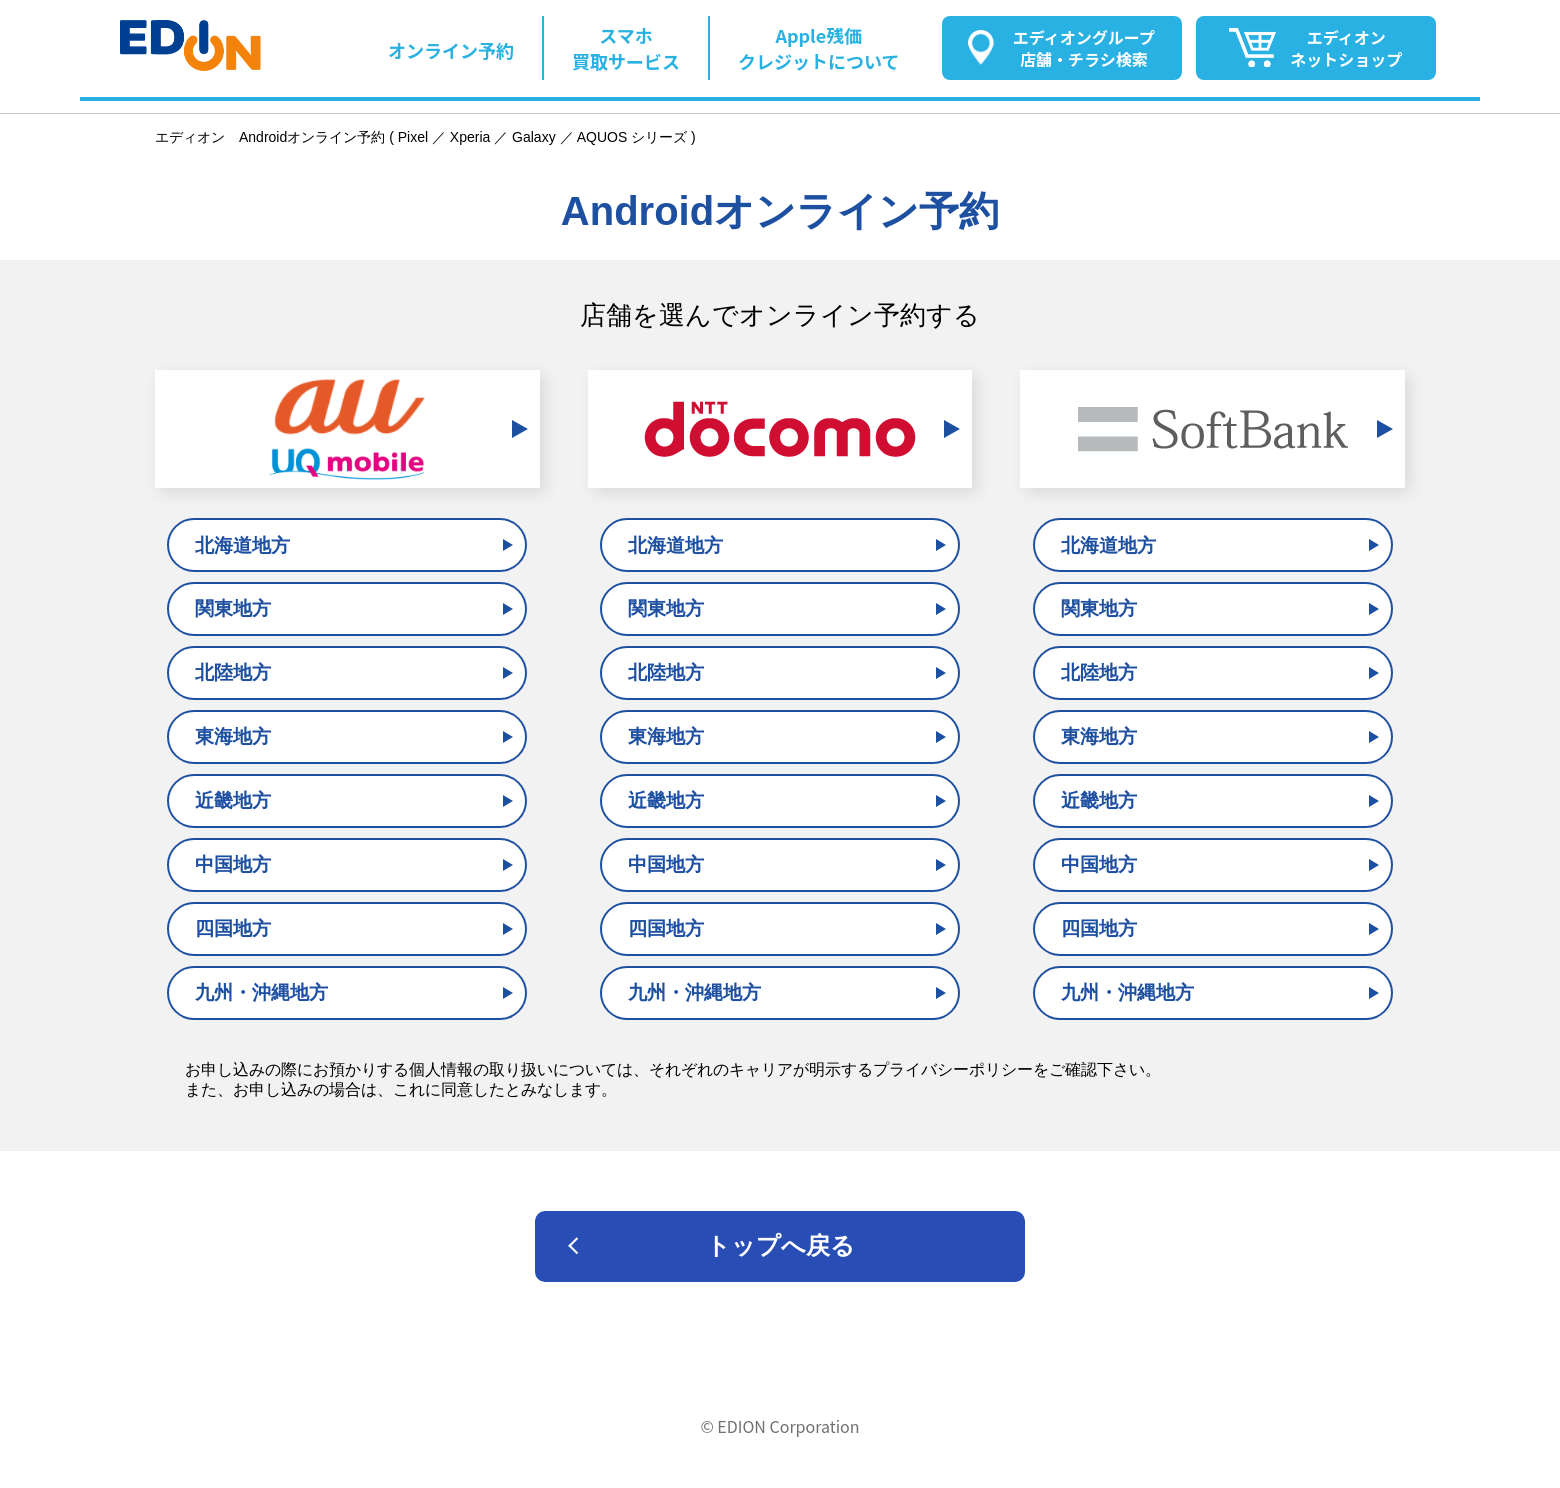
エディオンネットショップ (1346, 48)
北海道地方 (242, 545)
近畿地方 (233, 800)
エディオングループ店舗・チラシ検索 (1084, 48)
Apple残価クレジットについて (818, 48)
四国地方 (233, 928)
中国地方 (233, 864)
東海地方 (233, 736)
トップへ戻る (780, 1245)
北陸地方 (233, 672)
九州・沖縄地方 (261, 992)
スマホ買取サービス (626, 48)
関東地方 (233, 608)
